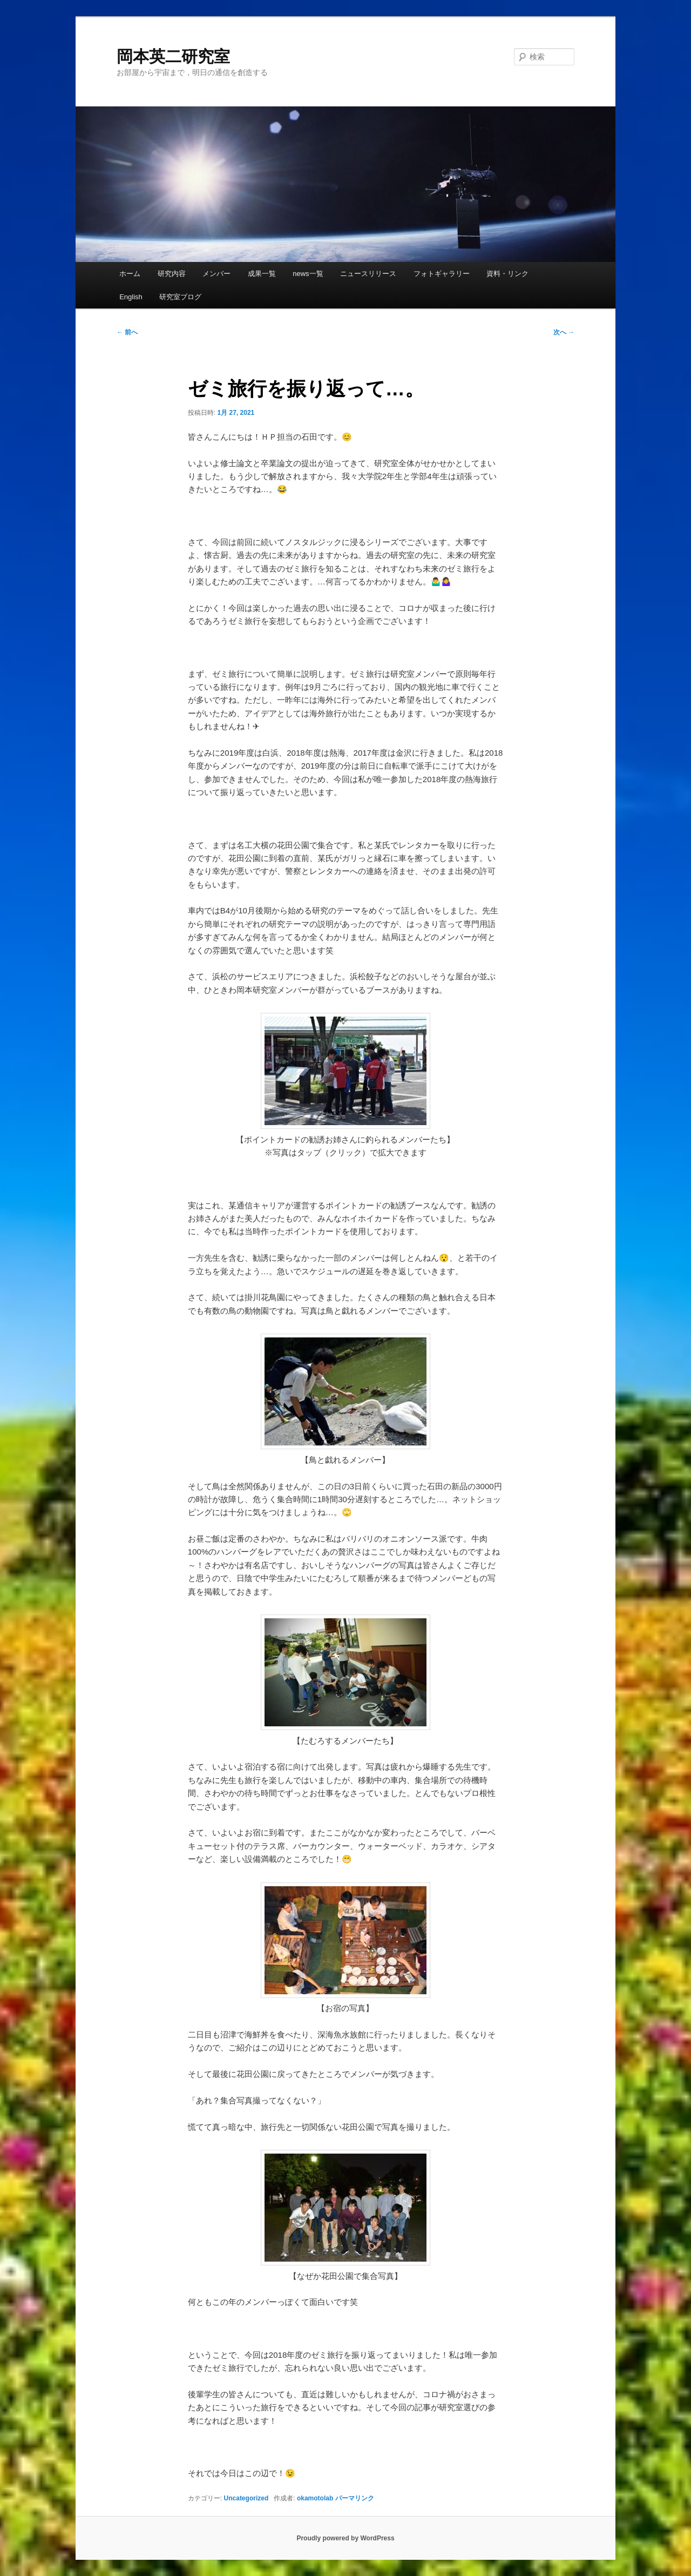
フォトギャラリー (442, 274)
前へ (127, 332)
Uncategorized (246, 2498)
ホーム (129, 274)
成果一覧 (262, 274)
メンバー (216, 274)
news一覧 (308, 274)
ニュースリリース (368, 274)
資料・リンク (507, 274)
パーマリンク (354, 2498)
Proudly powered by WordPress (345, 2538)
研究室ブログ (180, 297)
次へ (563, 332)
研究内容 (172, 274)
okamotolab (315, 2498)
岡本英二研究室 (173, 56)
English (131, 297)
